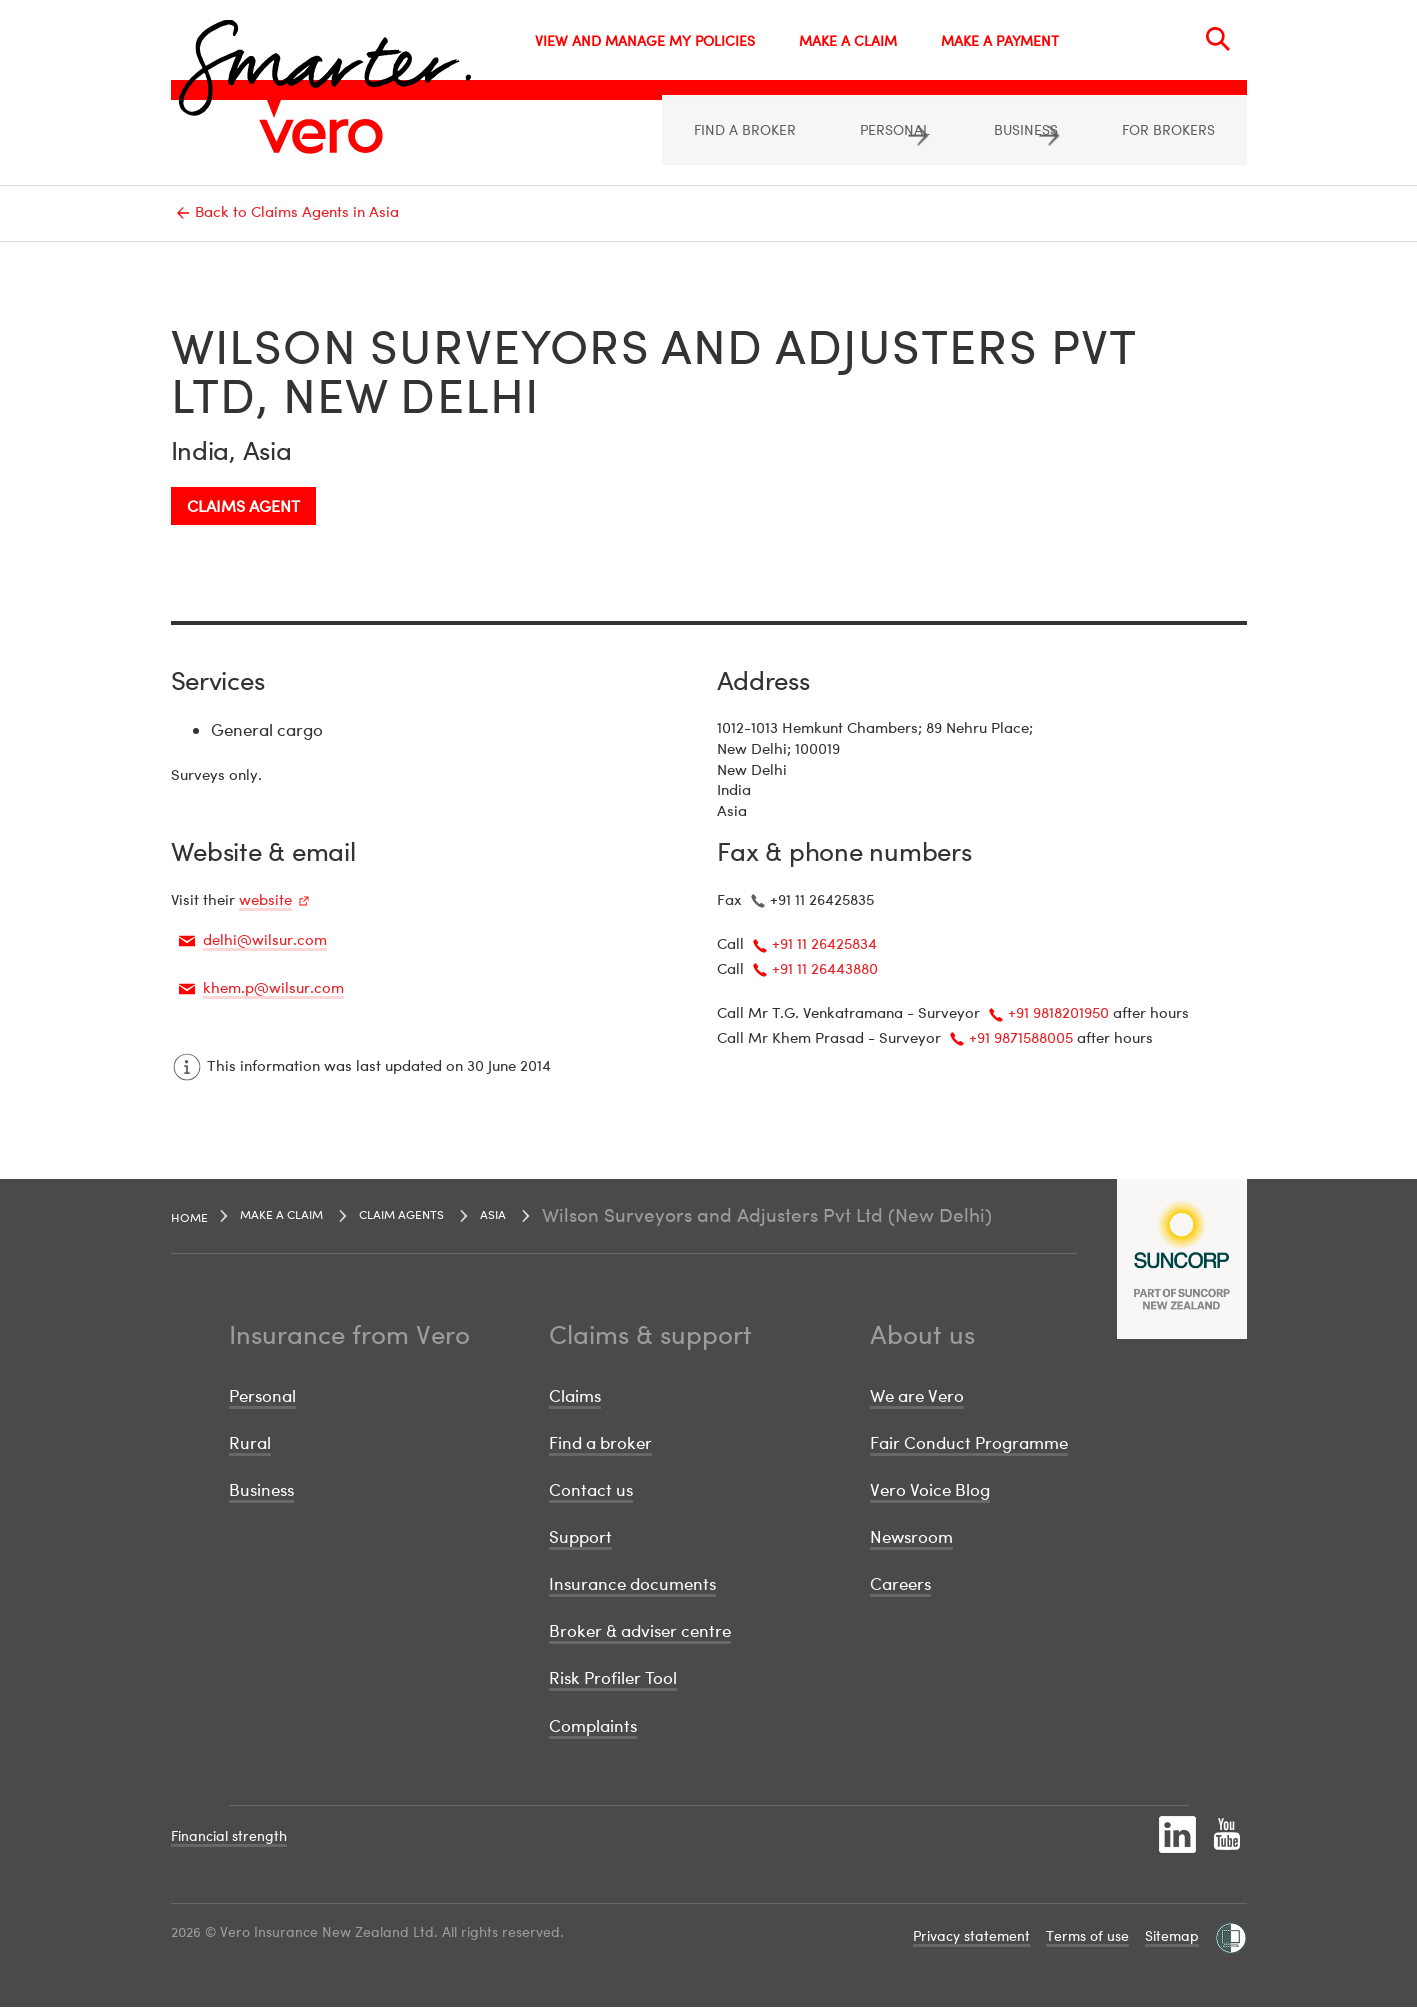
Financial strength (229, 1837)
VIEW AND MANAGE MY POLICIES (645, 40)
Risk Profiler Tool (613, 1679)
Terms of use (1087, 1937)
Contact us (591, 1491)
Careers (900, 1585)
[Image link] (321, 136)
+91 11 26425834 (824, 945)
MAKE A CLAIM (848, 40)
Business (261, 1491)
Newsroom (911, 1538)
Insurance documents (632, 1585)
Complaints (593, 1726)
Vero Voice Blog (930, 1491)
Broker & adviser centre (640, 1632)
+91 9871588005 (1021, 1039)
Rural (250, 1444)
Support (580, 1538)
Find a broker (600, 1444)
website (265, 901)
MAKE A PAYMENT (1000, 40)
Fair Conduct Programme (969, 1444)
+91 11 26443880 (825, 970)
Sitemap (1172, 1937)
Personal (262, 1397)
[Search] (1218, 39)
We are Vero (917, 1397)
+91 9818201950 (1058, 1014)
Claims (575, 1397)
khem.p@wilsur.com (273, 989)
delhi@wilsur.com (265, 941)
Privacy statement (971, 1937)
